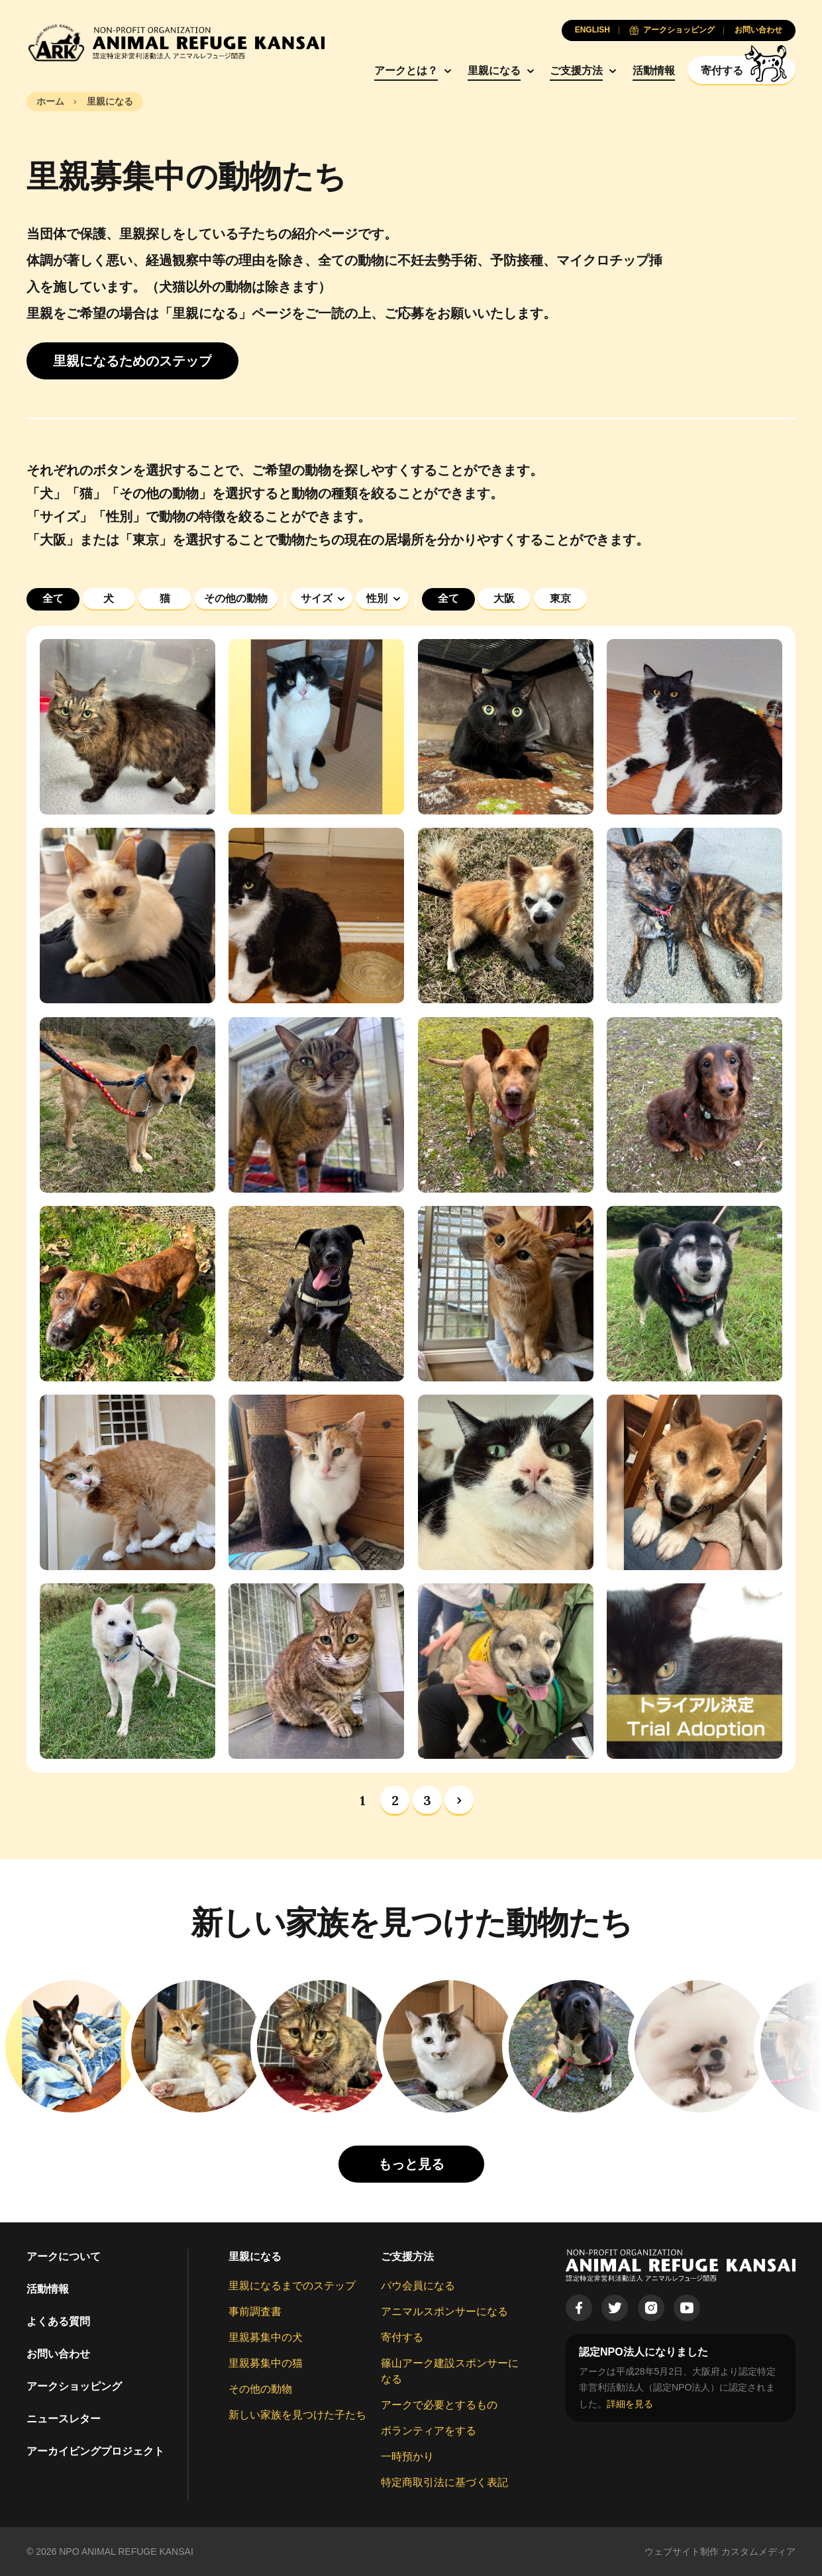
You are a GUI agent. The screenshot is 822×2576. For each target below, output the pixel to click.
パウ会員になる (418, 2285)
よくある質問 (58, 2321)
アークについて (63, 2256)
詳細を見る (630, 2404)
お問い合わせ (58, 2353)
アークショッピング (74, 2386)
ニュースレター (63, 2418)
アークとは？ (406, 70)
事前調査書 (255, 2311)
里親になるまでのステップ (292, 2285)
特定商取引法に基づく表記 (444, 2482)
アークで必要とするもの (439, 2404)
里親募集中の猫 (266, 2363)
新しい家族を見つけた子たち (297, 2414)
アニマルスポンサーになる (444, 2311)
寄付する (402, 2337)
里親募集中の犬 (266, 2337)
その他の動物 (260, 2389)
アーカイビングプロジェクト (95, 2451)
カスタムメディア (758, 2551)
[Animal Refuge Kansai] (175, 43)
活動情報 (654, 70)
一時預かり (407, 2456)
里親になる (494, 70)
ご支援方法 (576, 70)
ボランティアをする (428, 2430)
